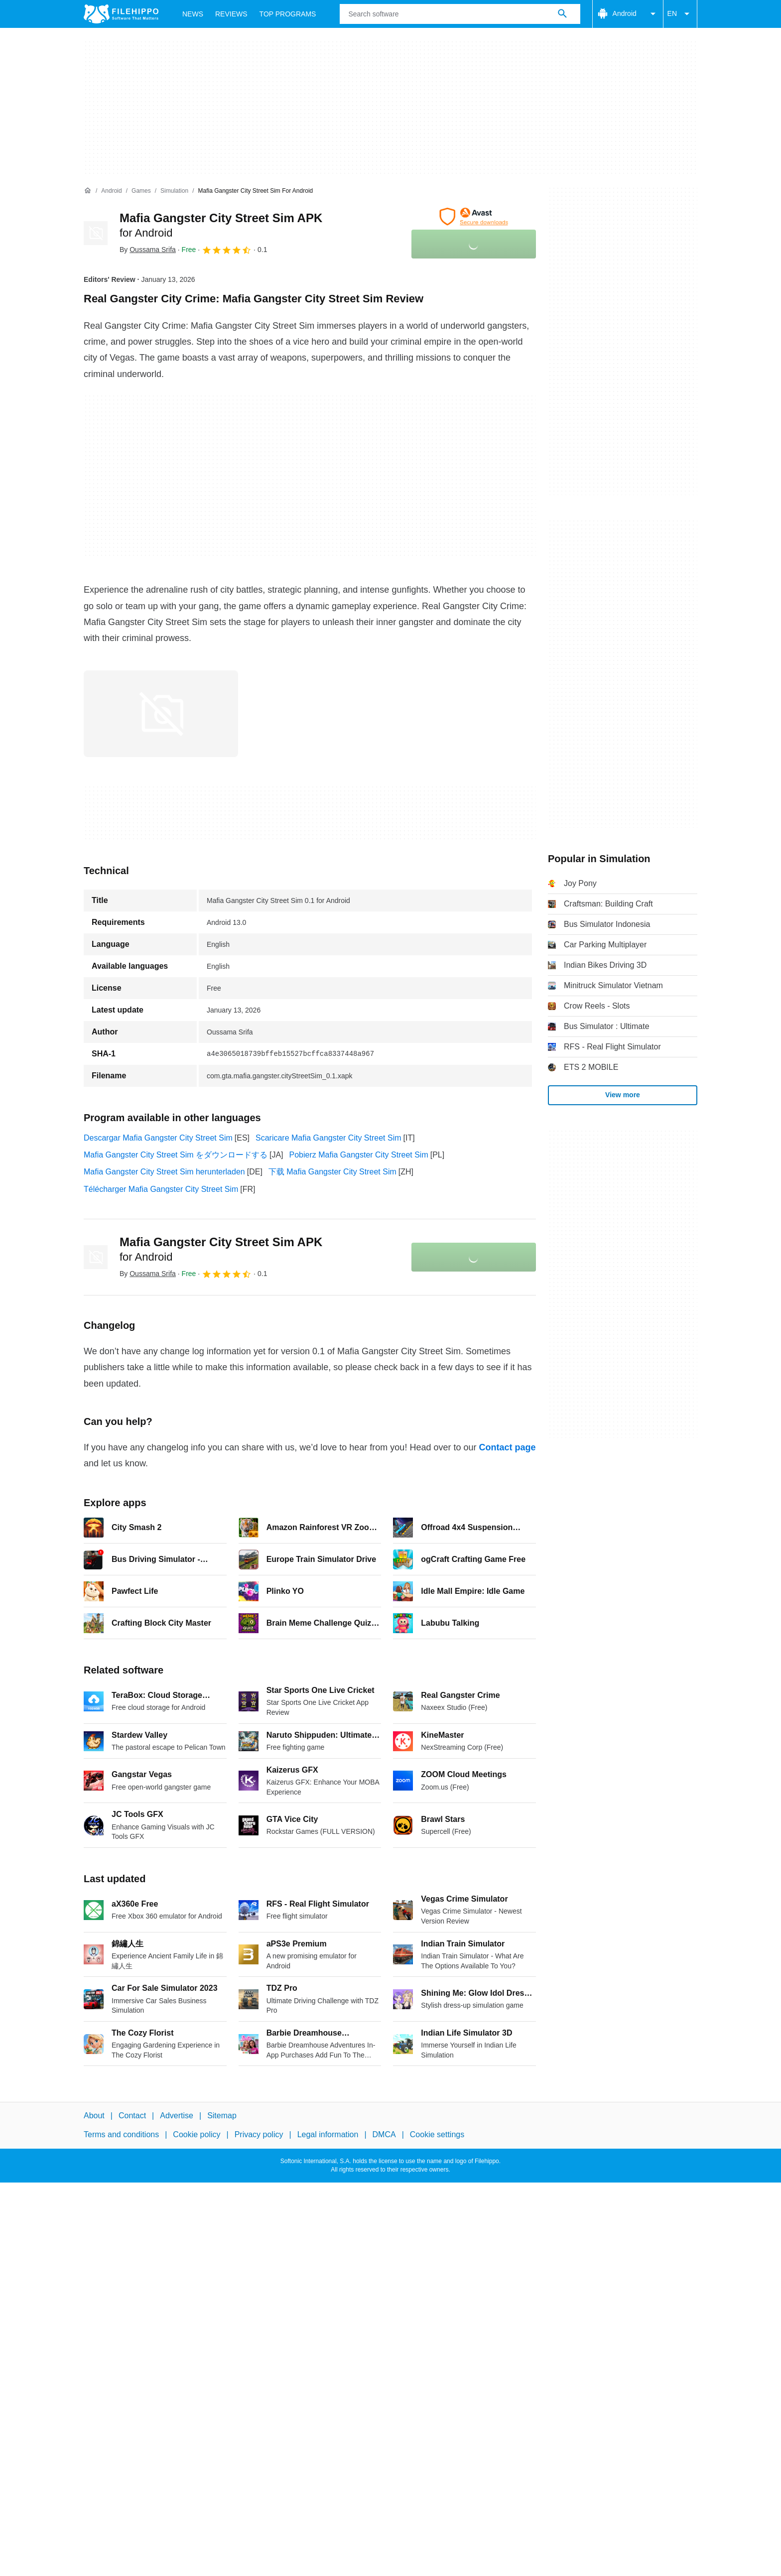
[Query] (460, 14)
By (148, 250)
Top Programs (288, 14)
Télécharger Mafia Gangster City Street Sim (161, 1189)
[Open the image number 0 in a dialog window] (161, 713)
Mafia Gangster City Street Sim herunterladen (164, 1171)
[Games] (141, 191)
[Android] (111, 191)
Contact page (507, 1447)
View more (622, 1095)
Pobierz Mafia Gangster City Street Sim (358, 1155)
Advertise (176, 2115)
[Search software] (562, 14)
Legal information (328, 2134)
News (192, 14)
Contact (132, 2115)
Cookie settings (437, 2134)
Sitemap (222, 2115)
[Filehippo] (121, 14)
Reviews (231, 14)
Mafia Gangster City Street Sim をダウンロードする (175, 1155)
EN (680, 14)
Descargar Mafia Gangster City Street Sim (158, 1138)
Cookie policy (196, 2134)
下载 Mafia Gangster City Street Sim (332, 1171)
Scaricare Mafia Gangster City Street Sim (328, 1138)
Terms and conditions (121, 2134)
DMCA (384, 2134)
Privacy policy (259, 2134)
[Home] (88, 190)
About (94, 2115)
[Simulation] (174, 191)
